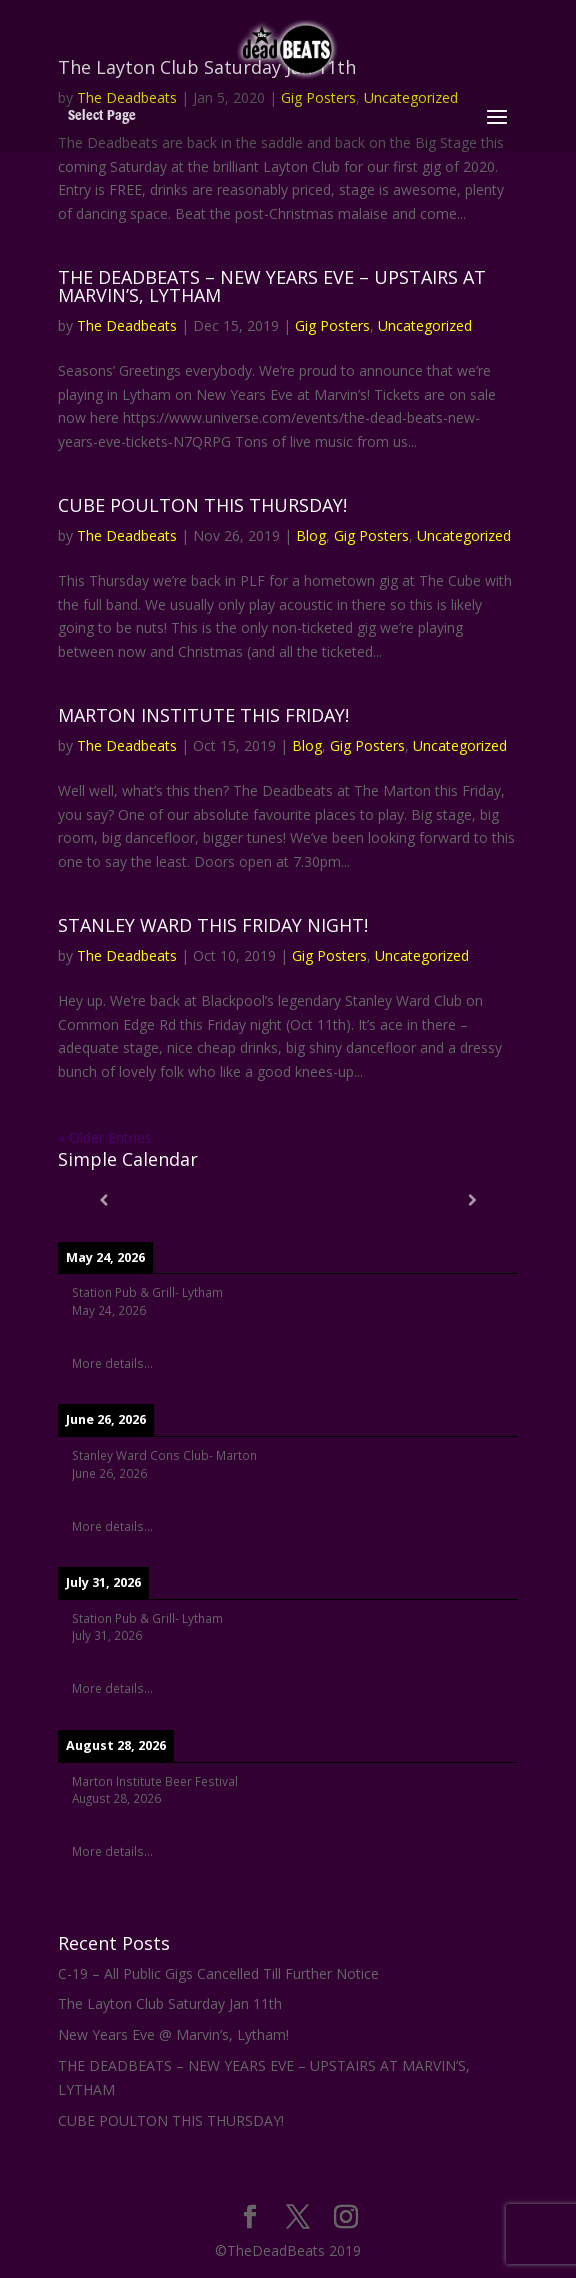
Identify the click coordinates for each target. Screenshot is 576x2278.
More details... (112, 1363)
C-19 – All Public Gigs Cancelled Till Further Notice (218, 1973)
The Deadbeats (127, 325)
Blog (311, 535)
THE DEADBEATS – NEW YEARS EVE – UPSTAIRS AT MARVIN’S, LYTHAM (272, 286)
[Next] (472, 1200)
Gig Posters (332, 325)
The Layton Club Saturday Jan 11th (170, 2003)
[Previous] (104, 1200)
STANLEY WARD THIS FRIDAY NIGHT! (213, 925)
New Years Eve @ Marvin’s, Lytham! (173, 2034)
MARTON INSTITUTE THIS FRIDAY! (203, 715)
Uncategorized (425, 325)
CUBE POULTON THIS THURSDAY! (202, 505)
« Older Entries (105, 1137)
